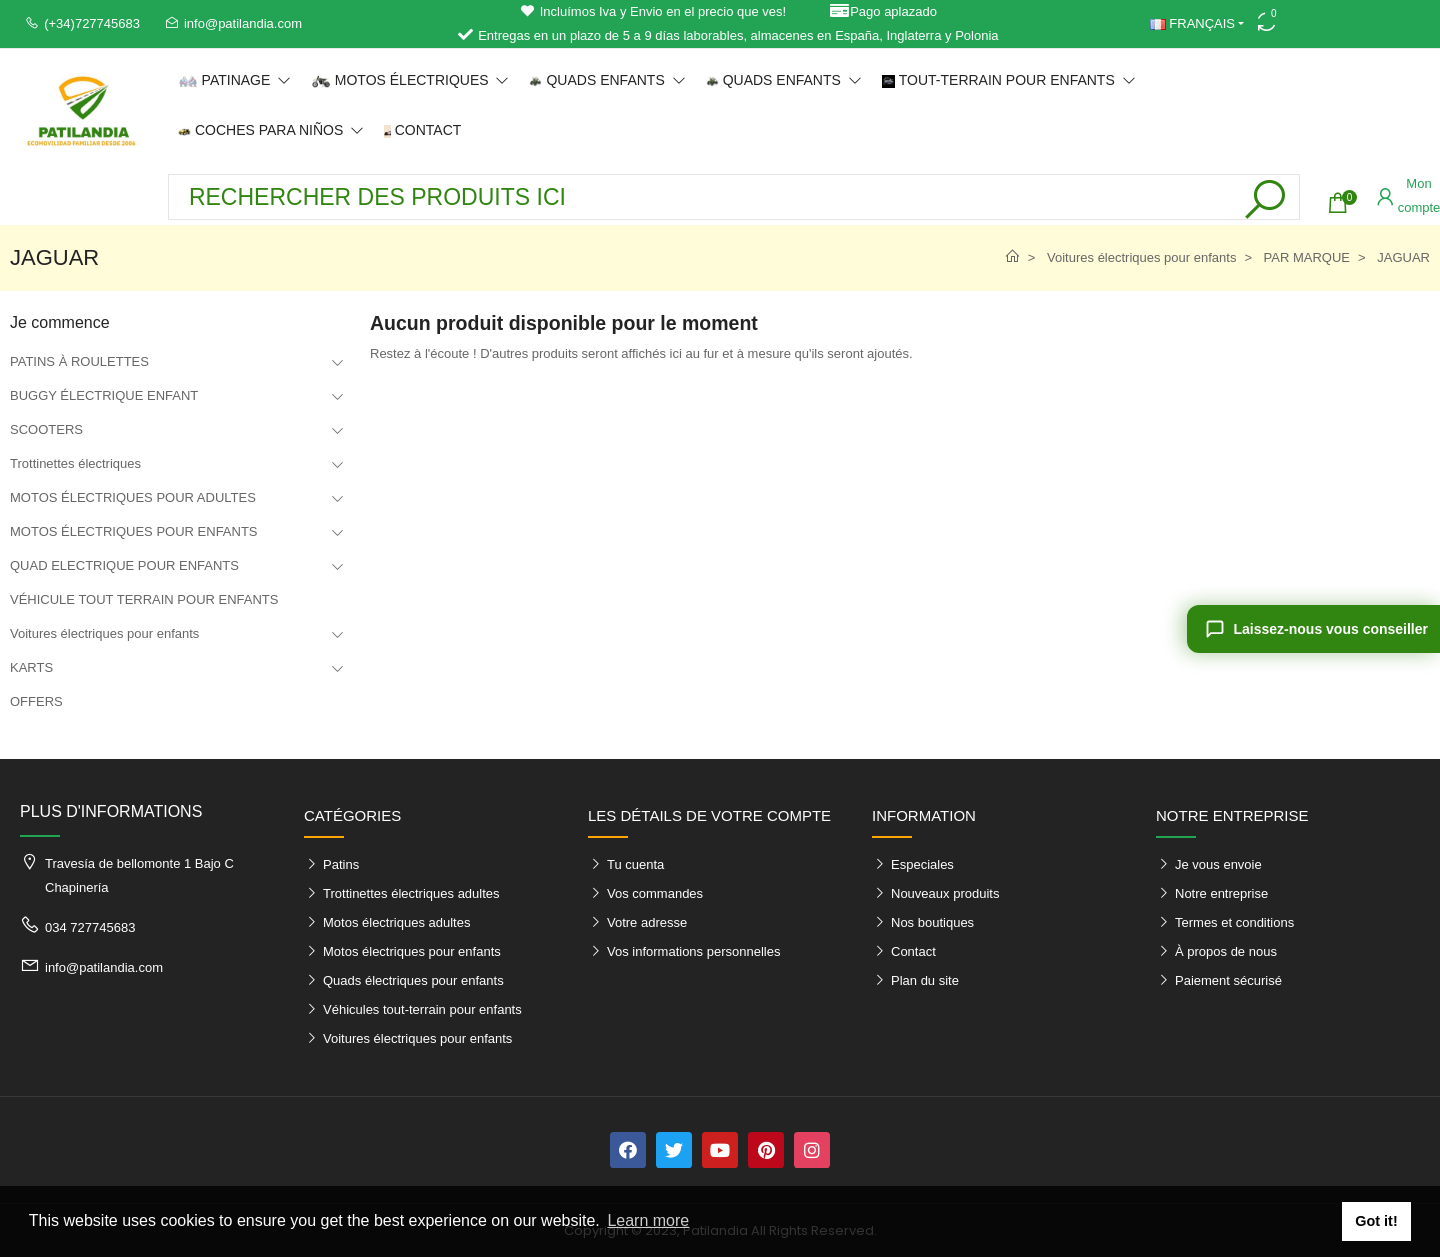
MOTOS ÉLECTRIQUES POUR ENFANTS (134, 531)
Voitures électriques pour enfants (104, 633)
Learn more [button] (648, 1220)
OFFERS (36, 701)
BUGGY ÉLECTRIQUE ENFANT (104, 395)
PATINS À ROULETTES (79, 361)
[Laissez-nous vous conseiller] (1313, 629)
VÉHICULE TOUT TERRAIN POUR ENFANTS (144, 599)
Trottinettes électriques (75, 463)
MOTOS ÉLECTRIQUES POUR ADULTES (133, 497)
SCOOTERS (46, 429)
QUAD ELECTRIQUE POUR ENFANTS (124, 565)
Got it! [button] (1376, 1221)
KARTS (31, 667)
